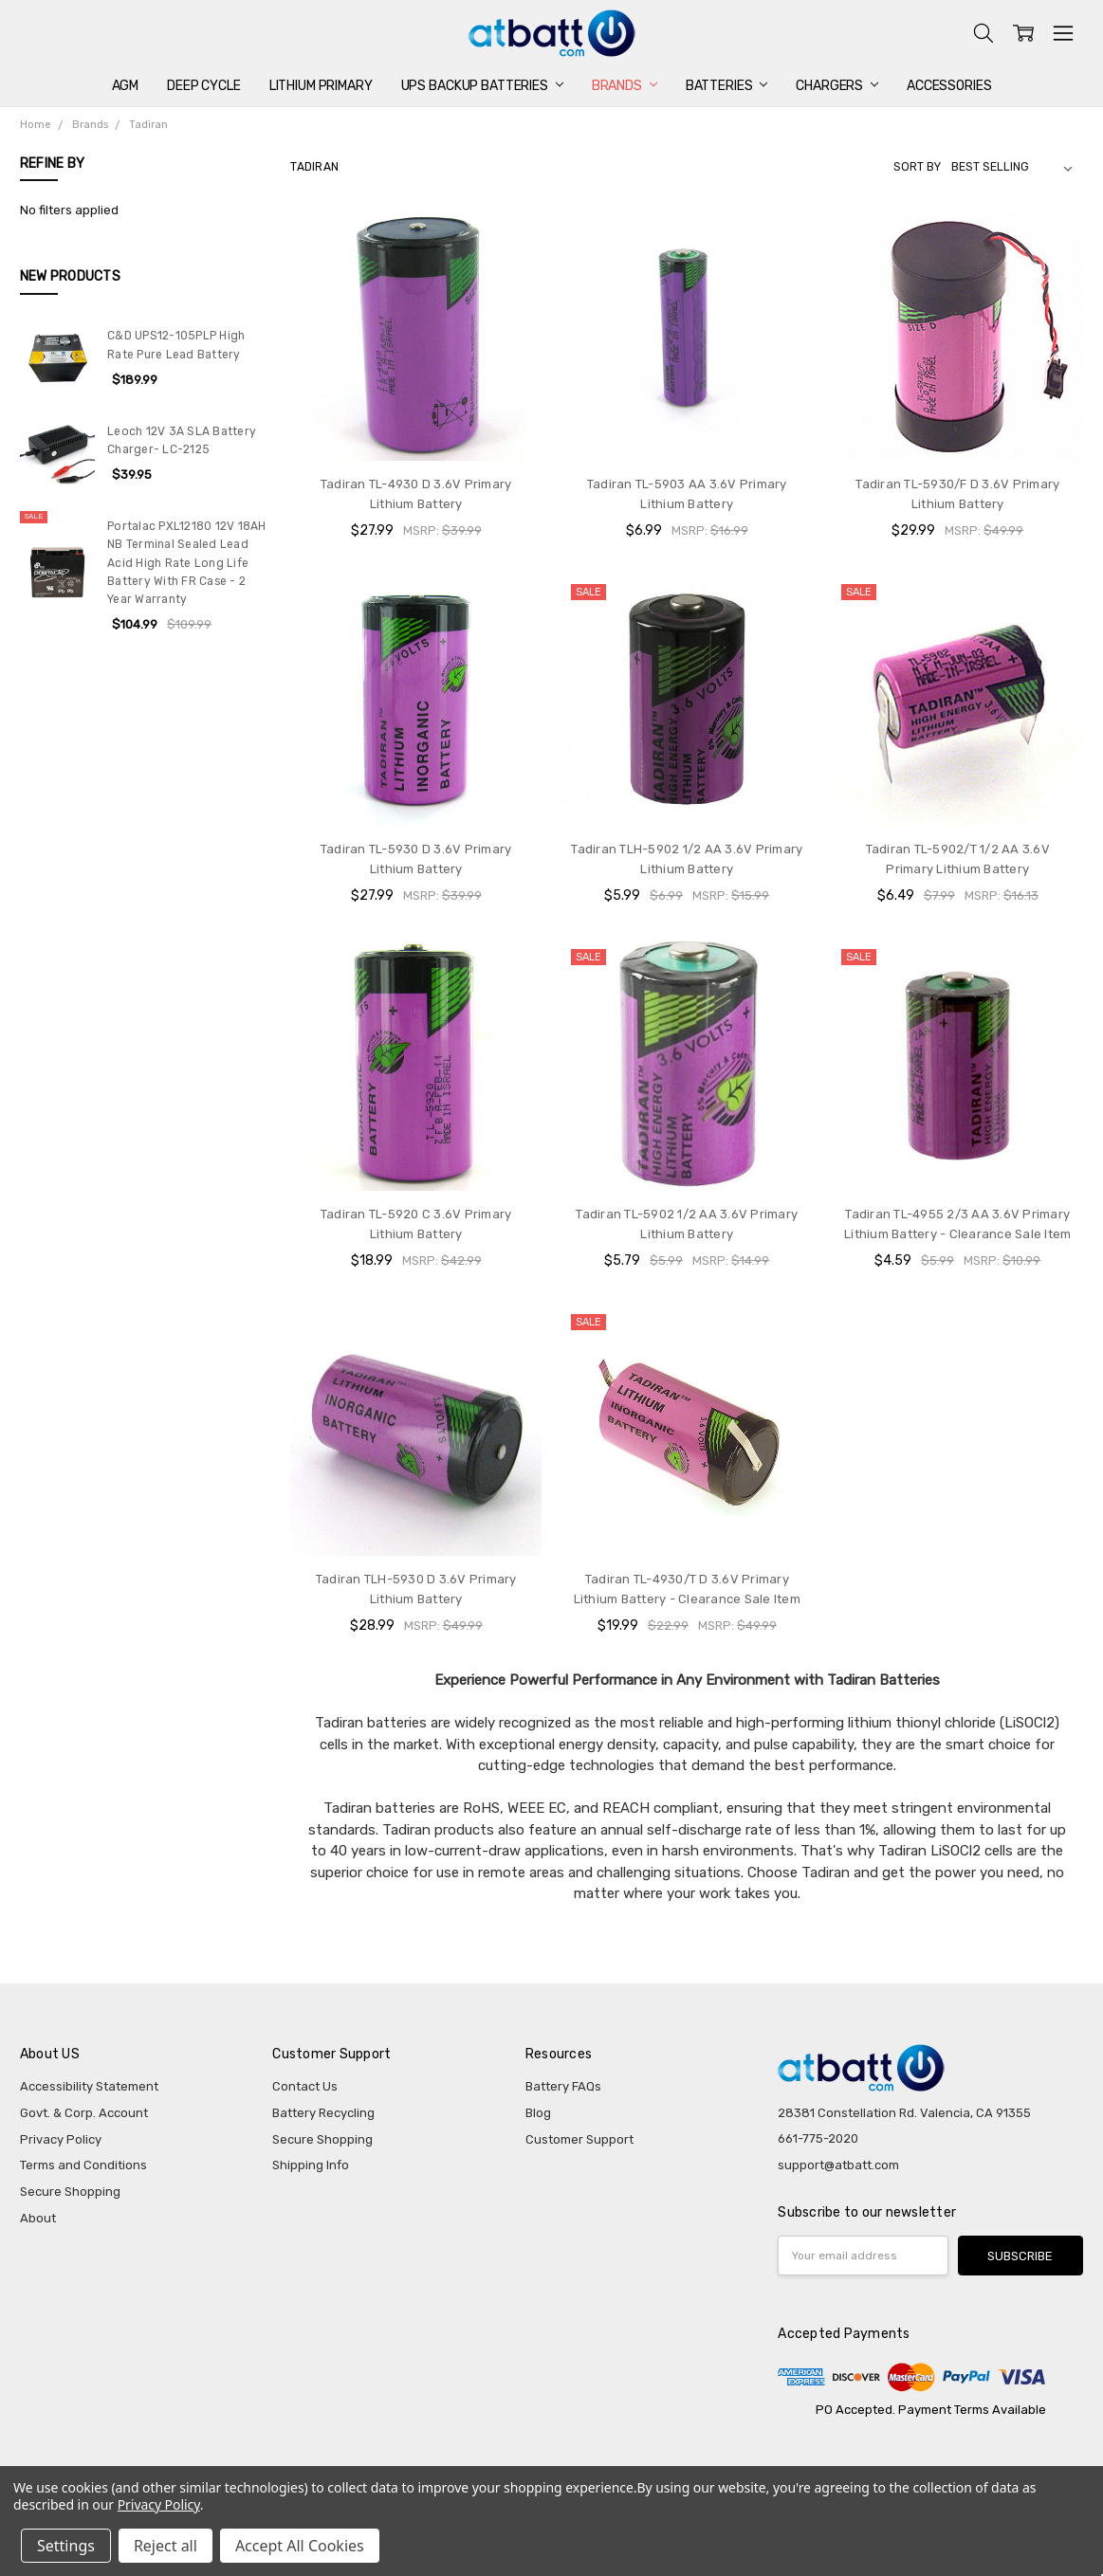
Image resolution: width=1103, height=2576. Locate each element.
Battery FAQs (563, 2086)
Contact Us (305, 2086)
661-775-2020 (818, 2138)
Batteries (727, 86)
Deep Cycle (204, 86)
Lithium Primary (321, 86)
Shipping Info (310, 2165)
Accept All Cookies (299, 2545)
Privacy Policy (60, 2139)
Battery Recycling (323, 2113)
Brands (624, 86)
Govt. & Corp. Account (84, 2113)
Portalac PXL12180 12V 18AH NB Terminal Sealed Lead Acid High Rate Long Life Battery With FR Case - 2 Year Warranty (187, 563)
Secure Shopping (70, 2191)
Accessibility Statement (89, 2086)
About (38, 2218)
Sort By (917, 167)
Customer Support (579, 2139)
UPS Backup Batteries (482, 86)
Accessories (949, 86)
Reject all (165, 2545)
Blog (538, 2113)
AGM (125, 86)
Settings (66, 2545)
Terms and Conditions (83, 2165)
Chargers (837, 86)
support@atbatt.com (838, 2165)
